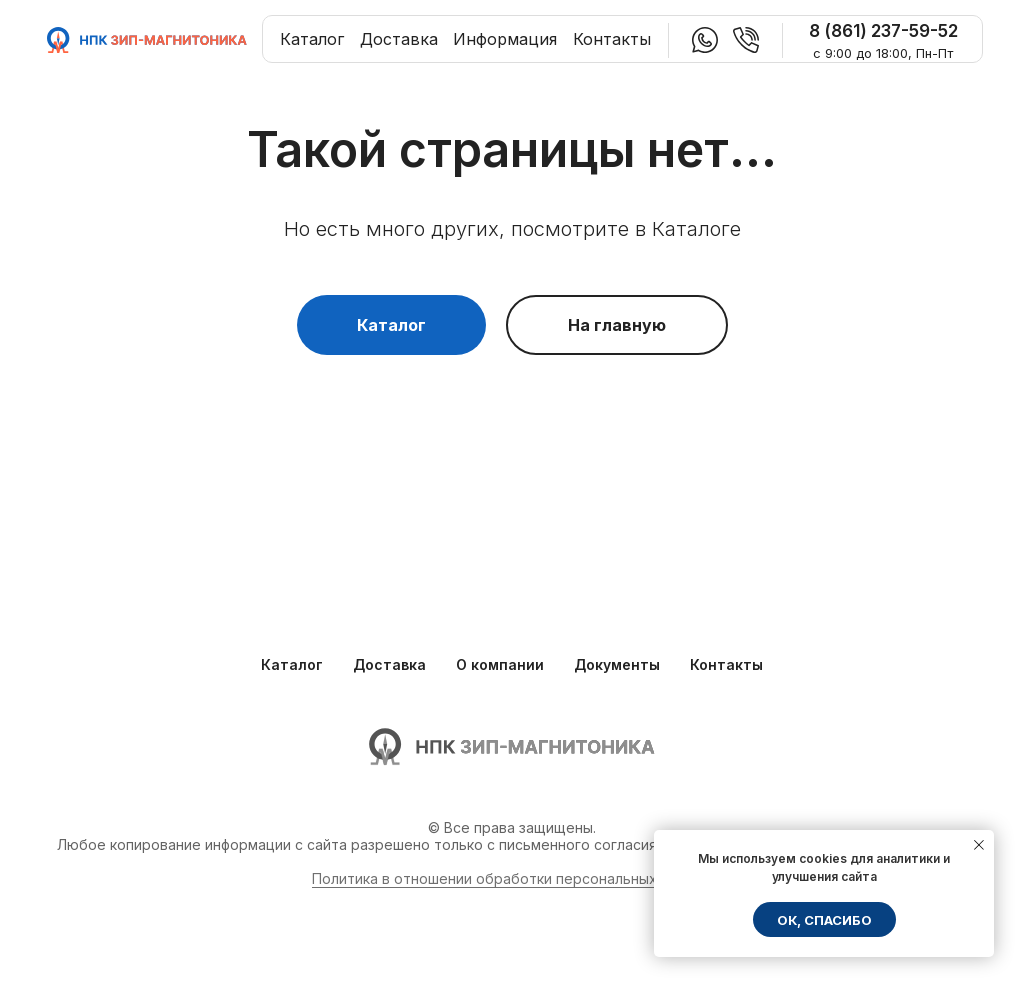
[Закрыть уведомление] (979, 845)
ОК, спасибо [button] (824, 920)
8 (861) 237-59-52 (883, 31)
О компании (500, 664)
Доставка (399, 39)
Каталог (312, 39)
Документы (617, 664)
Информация (505, 39)
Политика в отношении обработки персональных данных (512, 878)
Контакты (612, 39)
